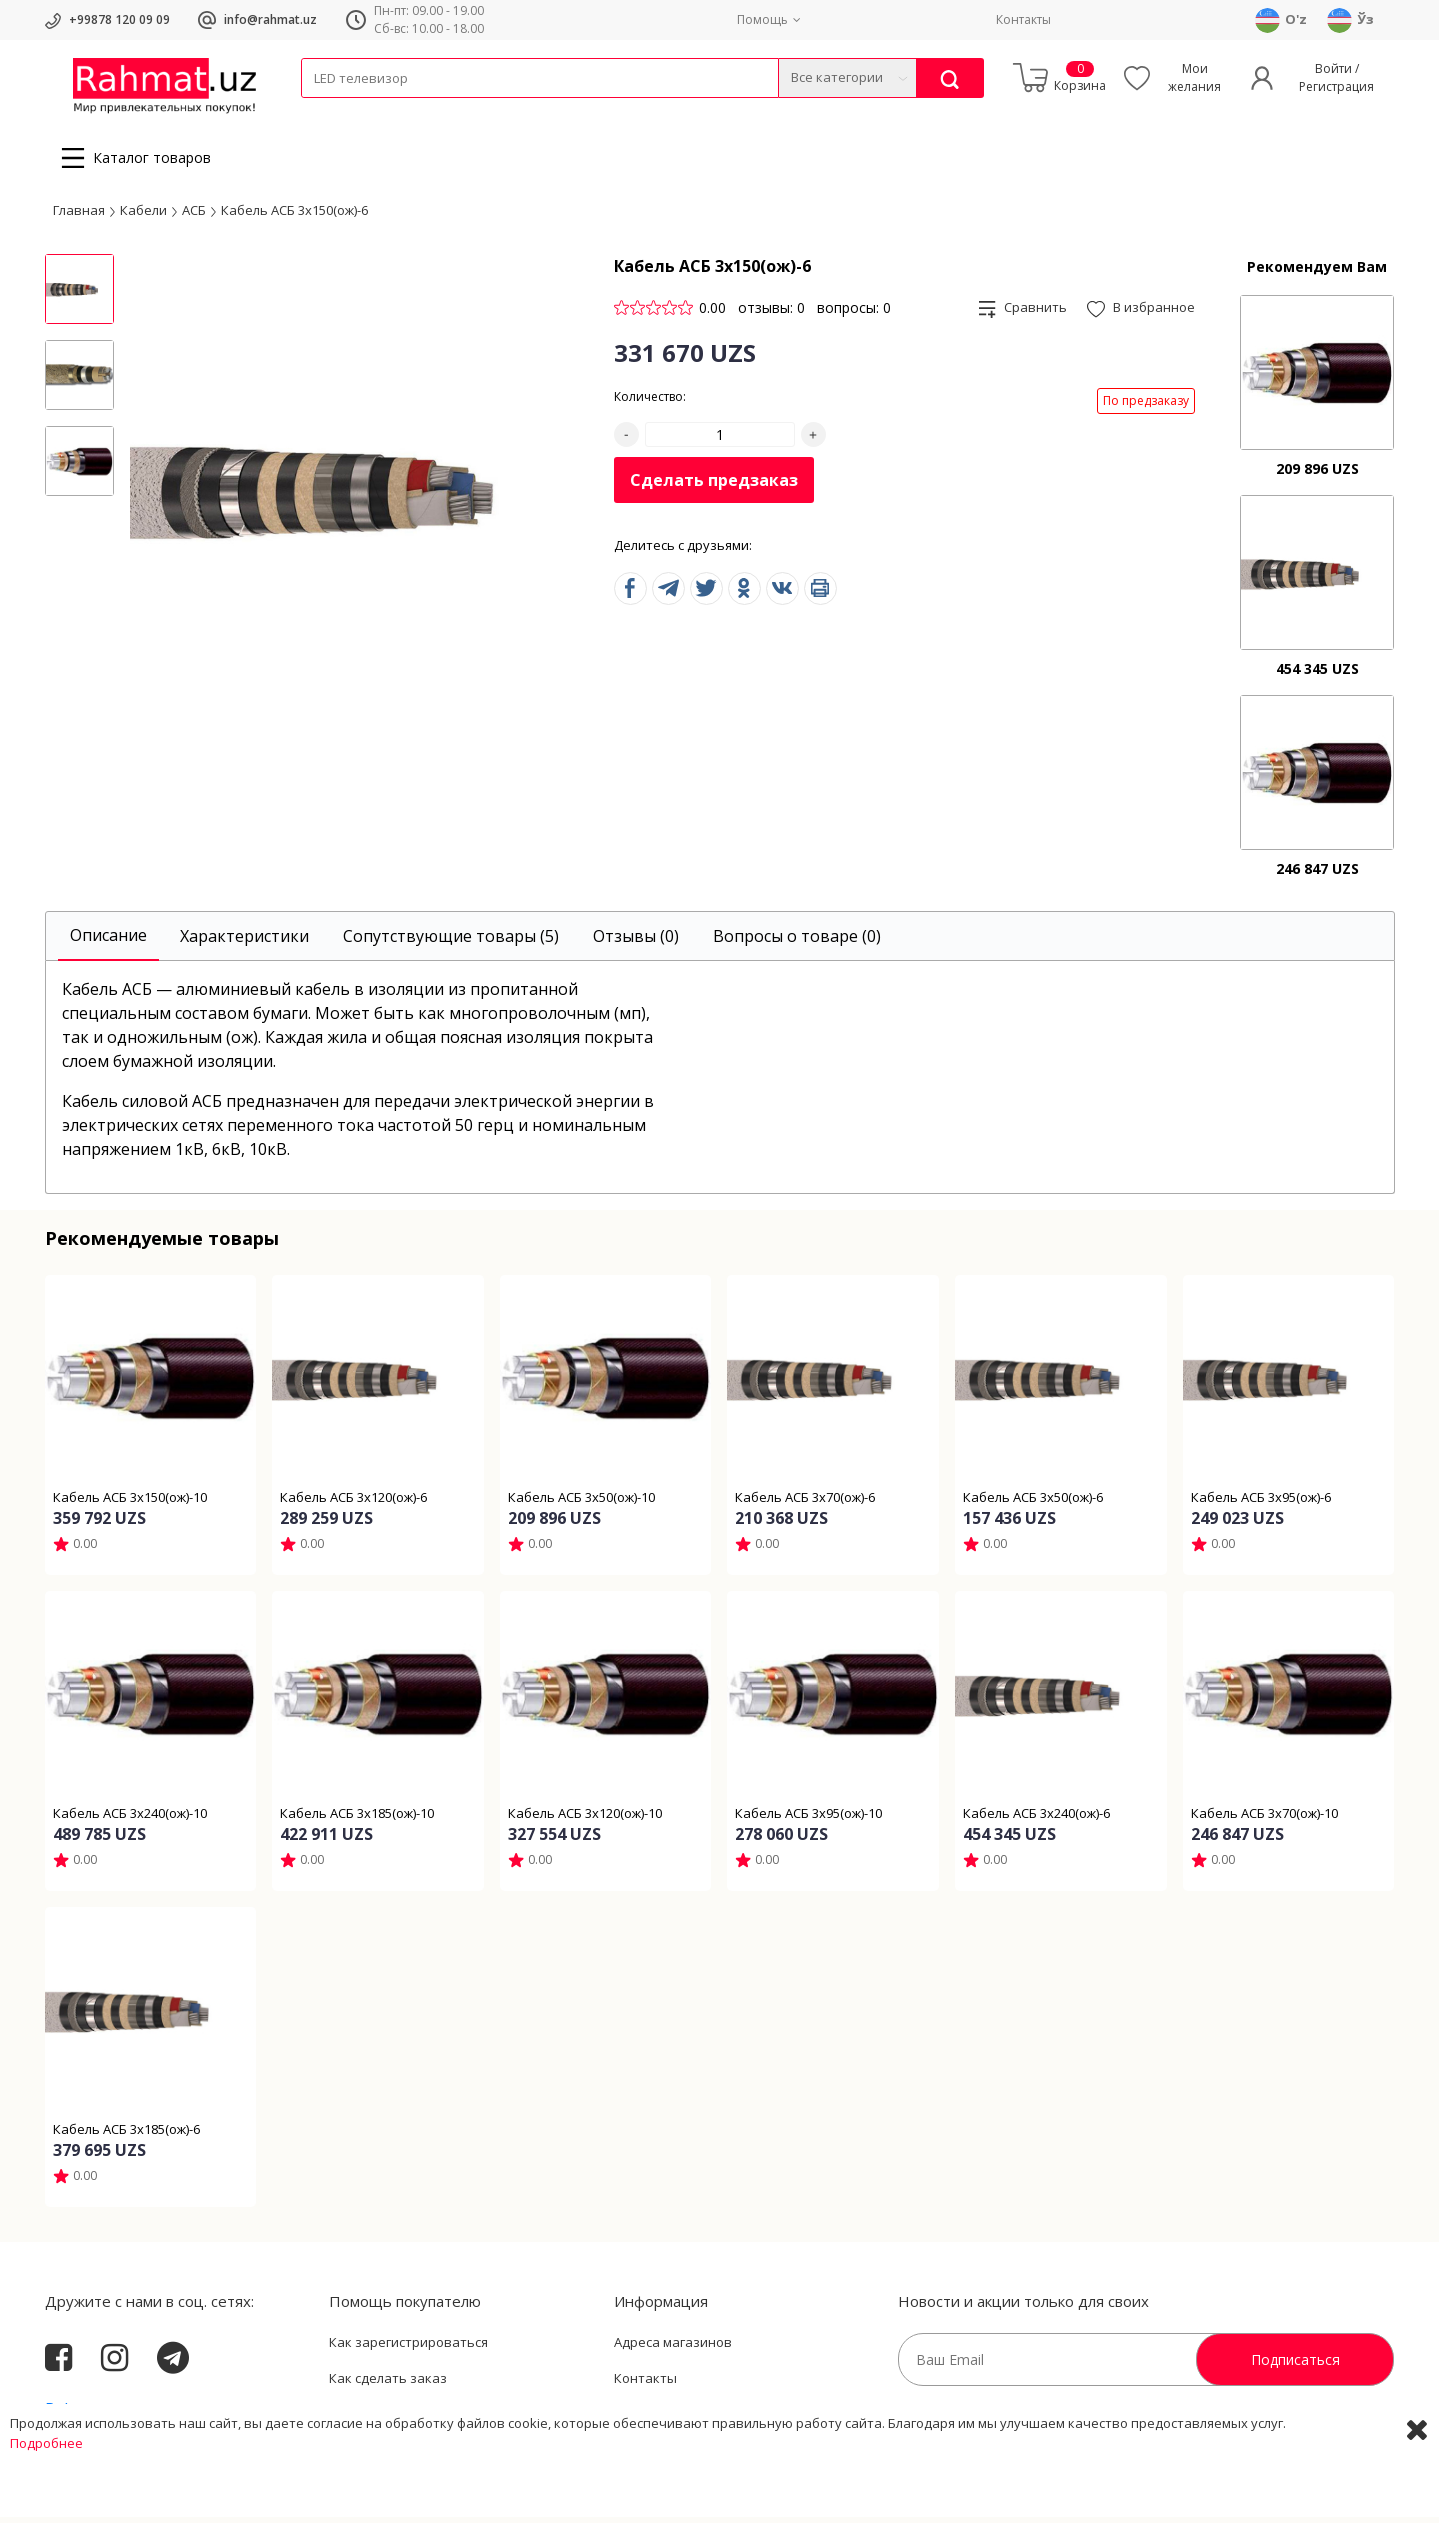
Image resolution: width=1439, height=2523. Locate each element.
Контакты (1023, 19)
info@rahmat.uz (270, 19)
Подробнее (46, 2503)
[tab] (108, 942)
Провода (378, 110)
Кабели (323, 110)
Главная (79, 215)
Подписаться (1295, 2365)
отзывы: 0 (771, 313)
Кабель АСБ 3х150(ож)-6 (294, 215)
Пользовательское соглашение (430, 2419)
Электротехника (459, 110)
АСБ (194, 215)
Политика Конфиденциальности (717, 2419)
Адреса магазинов (673, 2348)
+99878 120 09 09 (119, 19)
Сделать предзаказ (714, 486)
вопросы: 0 (854, 313)
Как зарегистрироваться (408, 2348)
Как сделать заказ (388, 2384)
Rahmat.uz (84, 2415)
